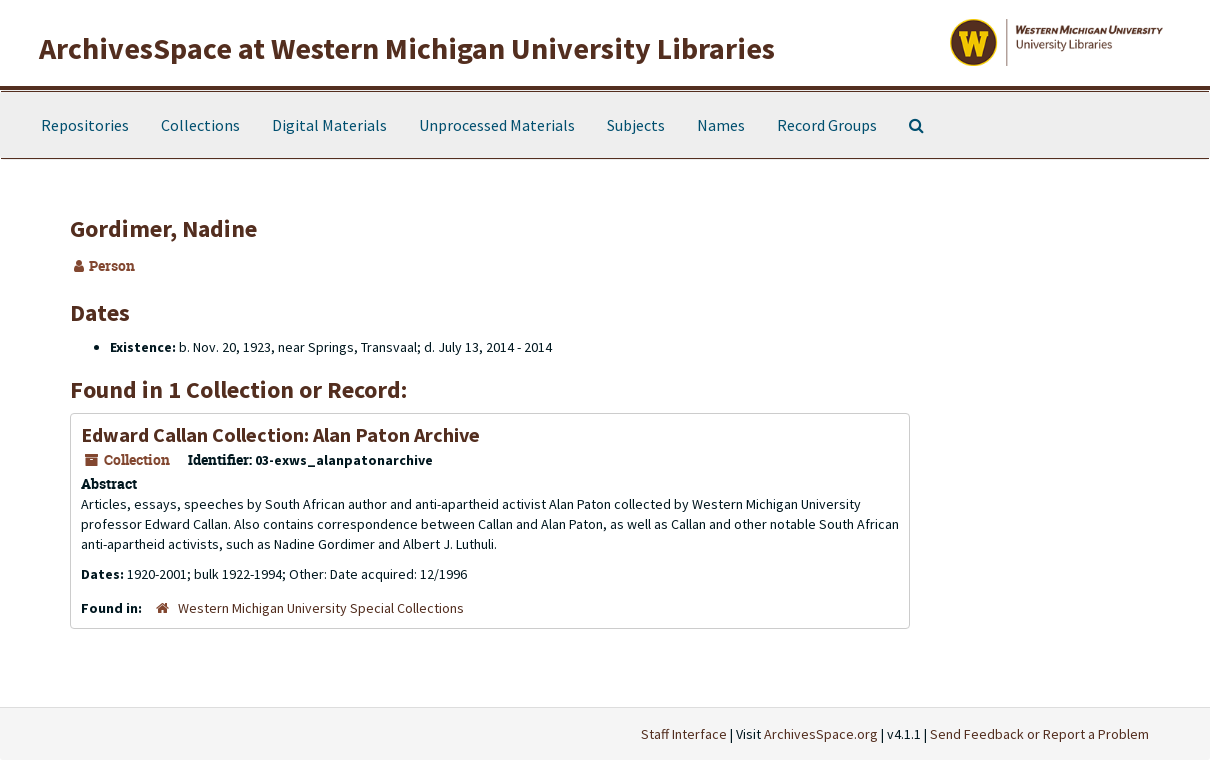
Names (721, 125)
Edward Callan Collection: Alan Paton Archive (280, 434)
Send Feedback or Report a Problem (1039, 734)
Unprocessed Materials (497, 125)
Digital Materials (329, 125)
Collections (200, 125)
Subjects (636, 125)
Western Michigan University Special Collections (321, 608)
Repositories (85, 125)
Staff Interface (684, 734)
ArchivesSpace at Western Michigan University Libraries (407, 48)
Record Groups (827, 125)
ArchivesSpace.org (821, 734)
